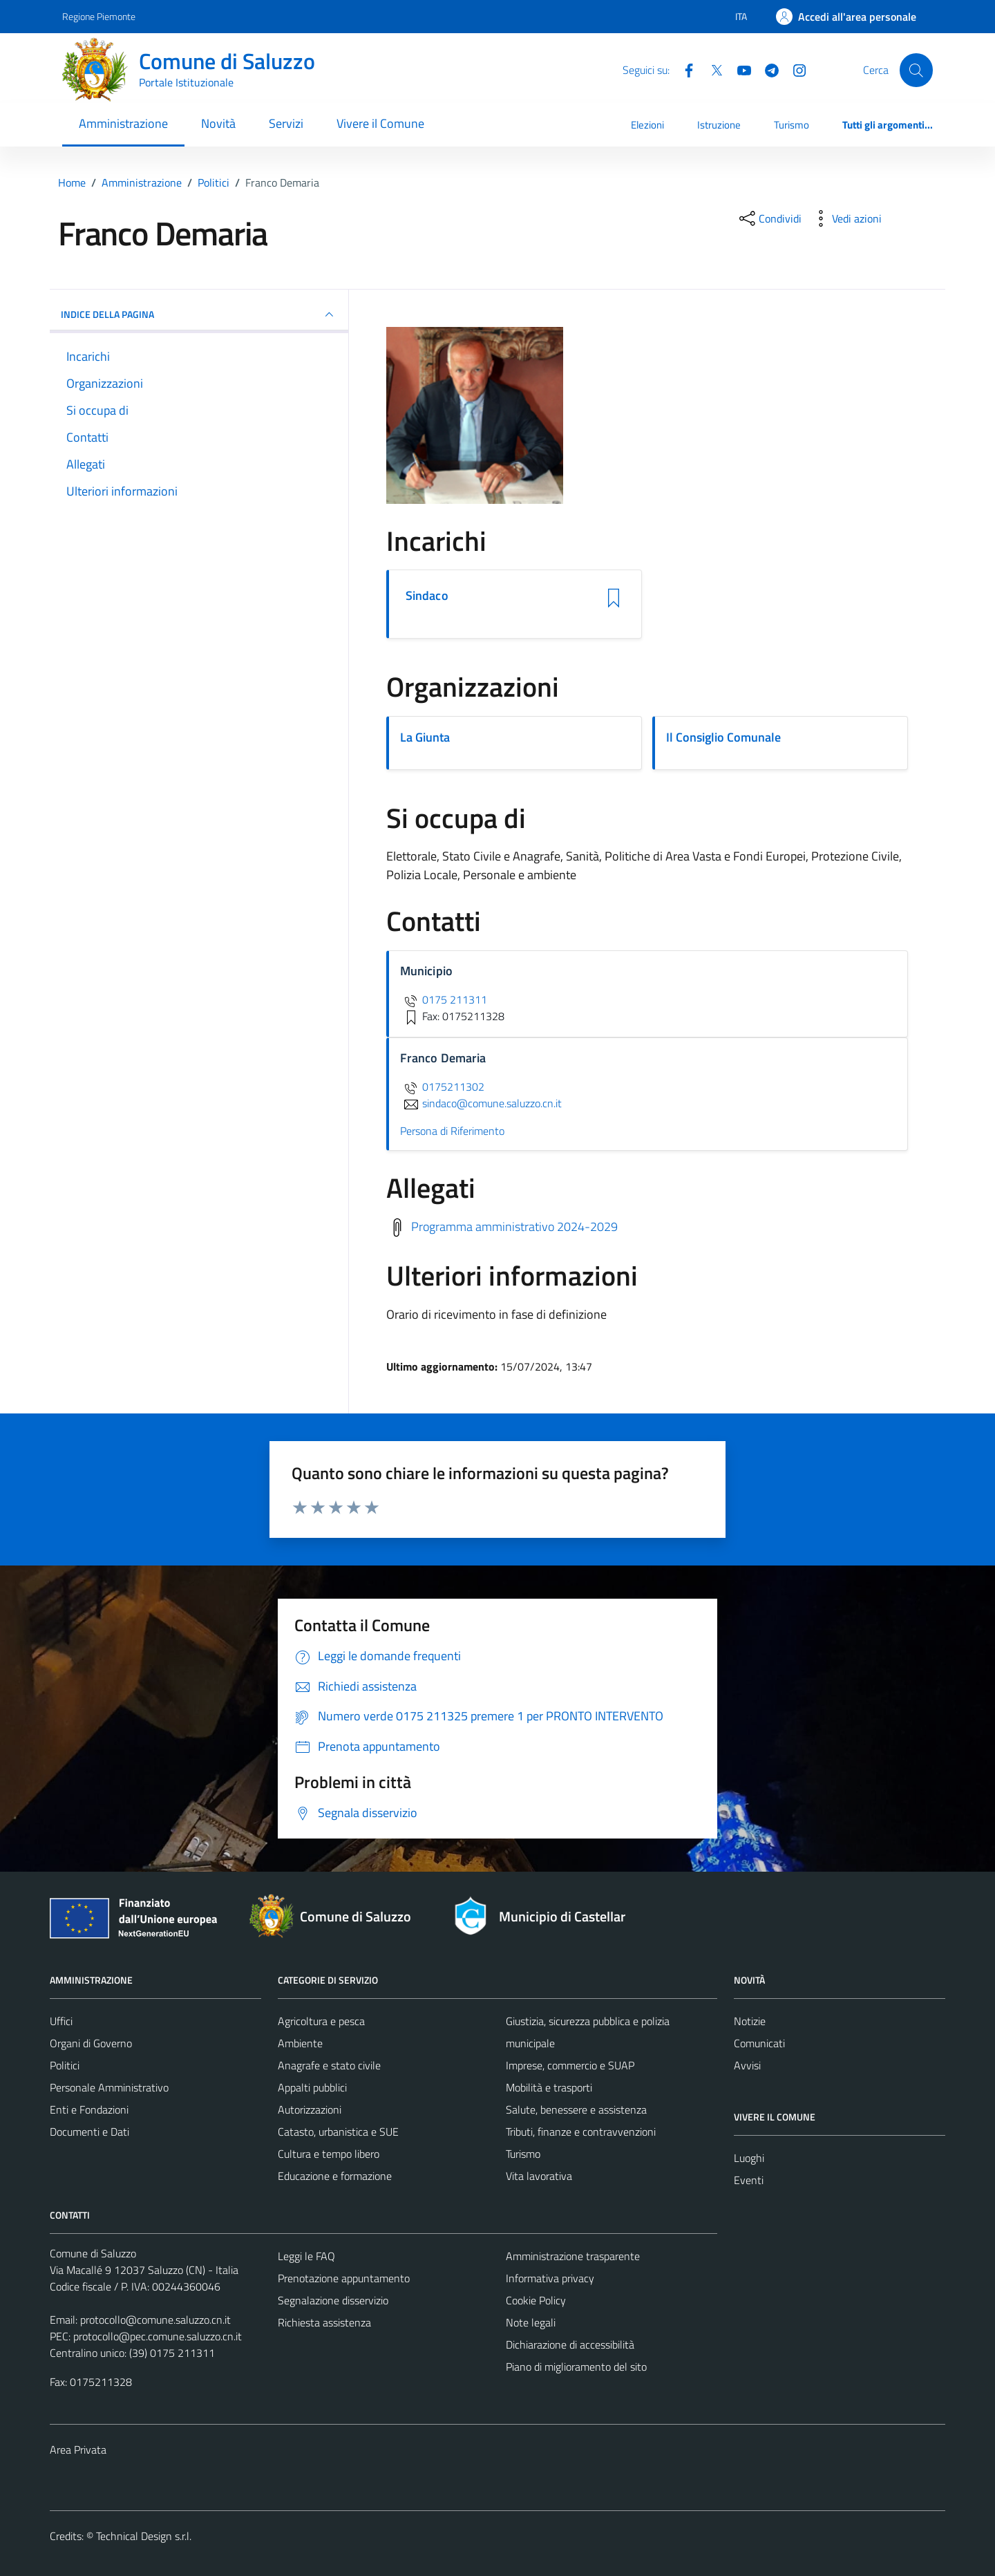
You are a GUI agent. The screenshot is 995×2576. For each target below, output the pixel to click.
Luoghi (749, 2158)
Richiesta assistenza (324, 2322)
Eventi (749, 2180)
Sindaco (427, 596)
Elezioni (647, 125)
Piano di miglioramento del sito (576, 2366)
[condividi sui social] (769, 218)
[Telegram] (766, 69)
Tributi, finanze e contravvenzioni (581, 2131)
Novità (218, 123)
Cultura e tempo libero (328, 2153)
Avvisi (747, 2065)
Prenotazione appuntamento (344, 2278)
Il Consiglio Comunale (723, 737)
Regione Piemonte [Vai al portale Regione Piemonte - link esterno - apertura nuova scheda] (98, 16)
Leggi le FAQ (306, 2256)
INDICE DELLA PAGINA (199, 314)
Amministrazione (123, 123)
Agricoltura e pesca (321, 2021)
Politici (64, 2065)
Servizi (286, 123)
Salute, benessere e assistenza (576, 2109)
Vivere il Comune (380, 123)
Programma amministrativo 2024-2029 (514, 1226)
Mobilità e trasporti (549, 2087)
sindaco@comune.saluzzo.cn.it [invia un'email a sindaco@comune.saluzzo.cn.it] (481, 1103)
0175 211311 (443, 999)
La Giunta (425, 737)
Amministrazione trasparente (573, 2256)
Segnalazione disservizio (333, 2300)
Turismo (791, 125)
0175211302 (442, 1086)
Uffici (61, 2021)
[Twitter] (711, 69)
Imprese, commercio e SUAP (570, 2065)
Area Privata (78, 2449)
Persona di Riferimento (452, 1130)
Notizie (750, 2021)
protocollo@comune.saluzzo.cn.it (155, 2319)
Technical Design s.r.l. (143, 2536)
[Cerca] (916, 69)
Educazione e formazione (335, 2176)
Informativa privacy (550, 2278)
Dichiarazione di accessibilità (570, 2344)
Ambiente (300, 2043)
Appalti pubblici (312, 2087)
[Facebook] (683, 69)
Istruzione (719, 125)
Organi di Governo (91, 2043)
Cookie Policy (536, 2300)
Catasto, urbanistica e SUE (338, 2131)
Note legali (531, 2322)
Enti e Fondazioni (89, 2109)
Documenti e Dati (89, 2131)
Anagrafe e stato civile (329, 2065)
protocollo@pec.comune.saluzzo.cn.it (157, 2336)
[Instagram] (794, 69)
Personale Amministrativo (109, 2087)
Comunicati (759, 2043)
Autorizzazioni (309, 2109)
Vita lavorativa (539, 2176)
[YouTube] (738, 69)
